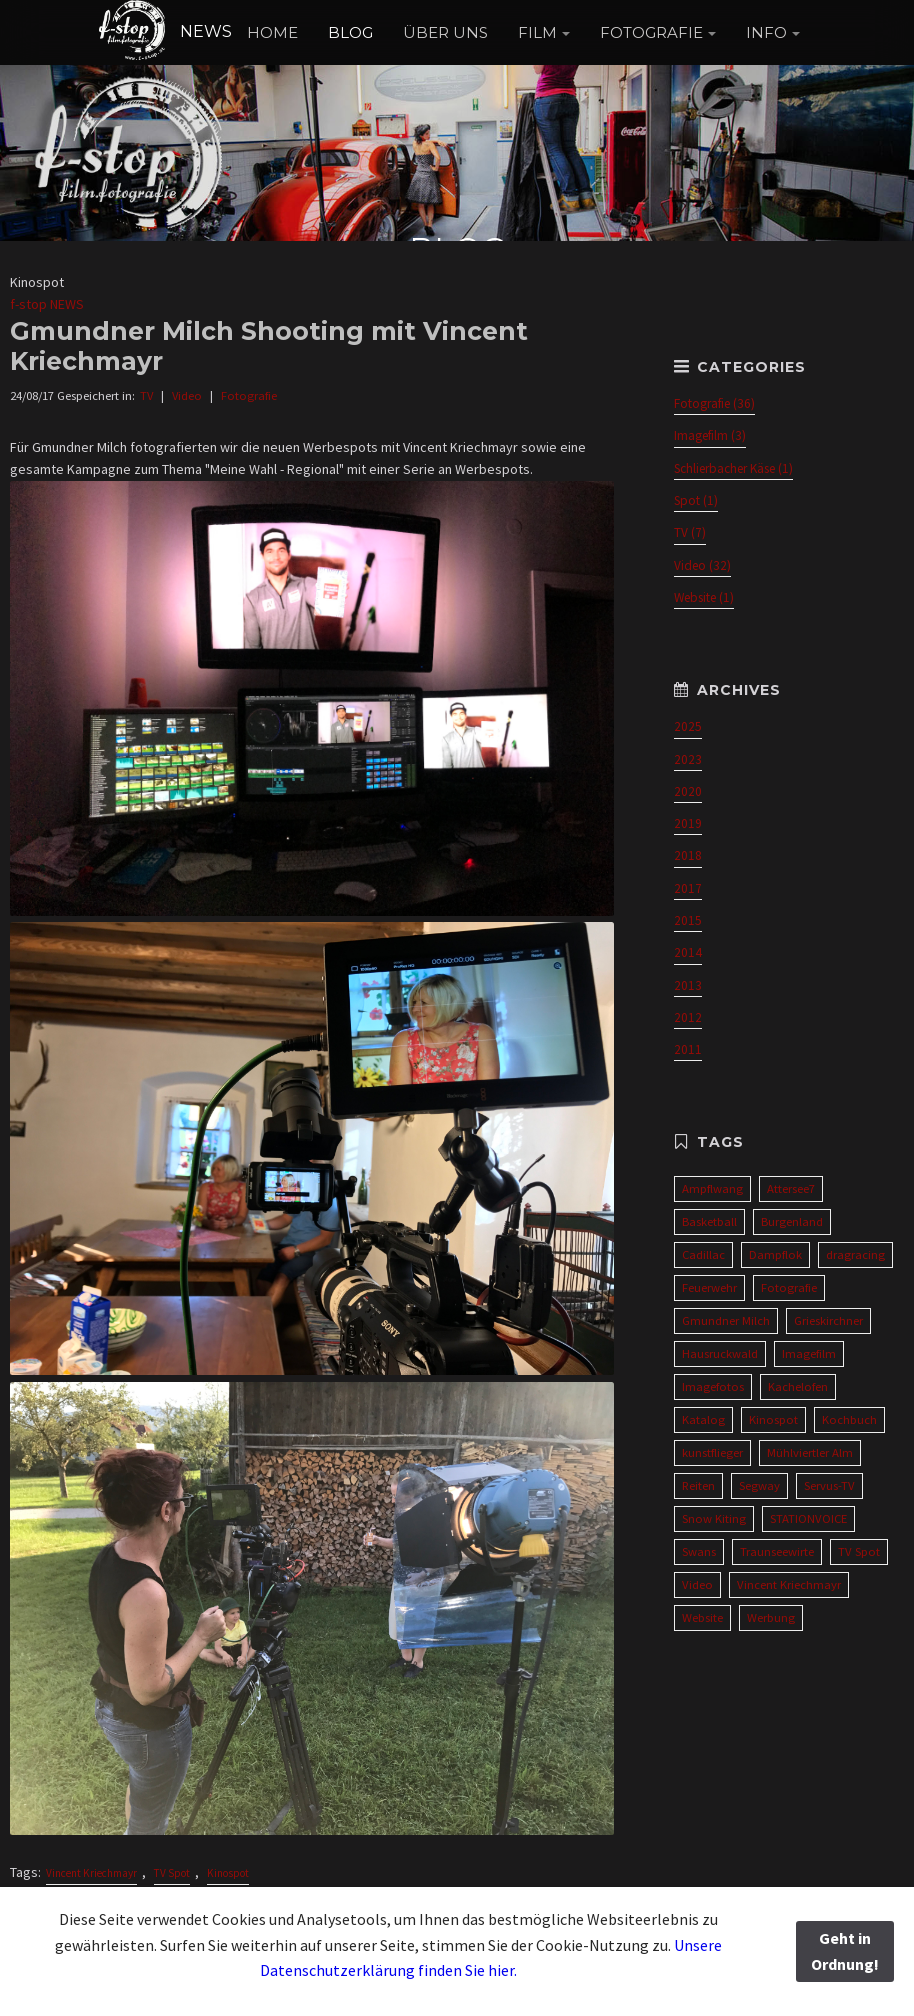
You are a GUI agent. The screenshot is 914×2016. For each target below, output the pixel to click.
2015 (688, 920)
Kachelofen (798, 1386)
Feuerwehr (709, 1287)
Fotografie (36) (714, 403)
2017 (688, 888)
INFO (766, 32)
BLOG (350, 32)
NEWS (165, 31)
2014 (688, 952)
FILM (537, 32)
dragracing (855, 1254)
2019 (688, 823)
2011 (688, 1049)
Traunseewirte (777, 1551)
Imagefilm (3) (710, 435)
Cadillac (703, 1254)
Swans (699, 1551)
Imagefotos (713, 1386)
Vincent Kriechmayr (91, 1873)
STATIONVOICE (808, 1518)
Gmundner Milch (726, 1320)
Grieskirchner (828, 1320)
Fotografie (249, 395)
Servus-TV (829, 1485)
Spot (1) (696, 500)
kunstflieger (712, 1452)
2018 (688, 855)
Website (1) (704, 597)
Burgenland (792, 1221)
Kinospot (228, 1873)
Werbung (771, 1617)
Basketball (709, 1221)
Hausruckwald (720, 1353)
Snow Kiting (714, 1518)
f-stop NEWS (47, 304)
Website (702, 1617)
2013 (688, 985)
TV (146, 395)
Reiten (698, 1485)
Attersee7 (791, 1188)
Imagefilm (809, 1353)
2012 (688, 1017)
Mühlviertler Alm (810, 1452)
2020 (688, 791)
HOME (272, 32)
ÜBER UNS (445, 32)
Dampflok (775, 1254)
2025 (688, 726)
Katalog (703, 1419)
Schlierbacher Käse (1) (733, 468)
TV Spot (172, 1873)
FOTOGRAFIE (651, 32)
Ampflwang (712, 1188)
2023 (688, 759)
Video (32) (702, 565)
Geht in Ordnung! (845, 1951)
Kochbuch (849, 1419)
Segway (759, 1485)
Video (187, 395)
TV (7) (690, 532)
